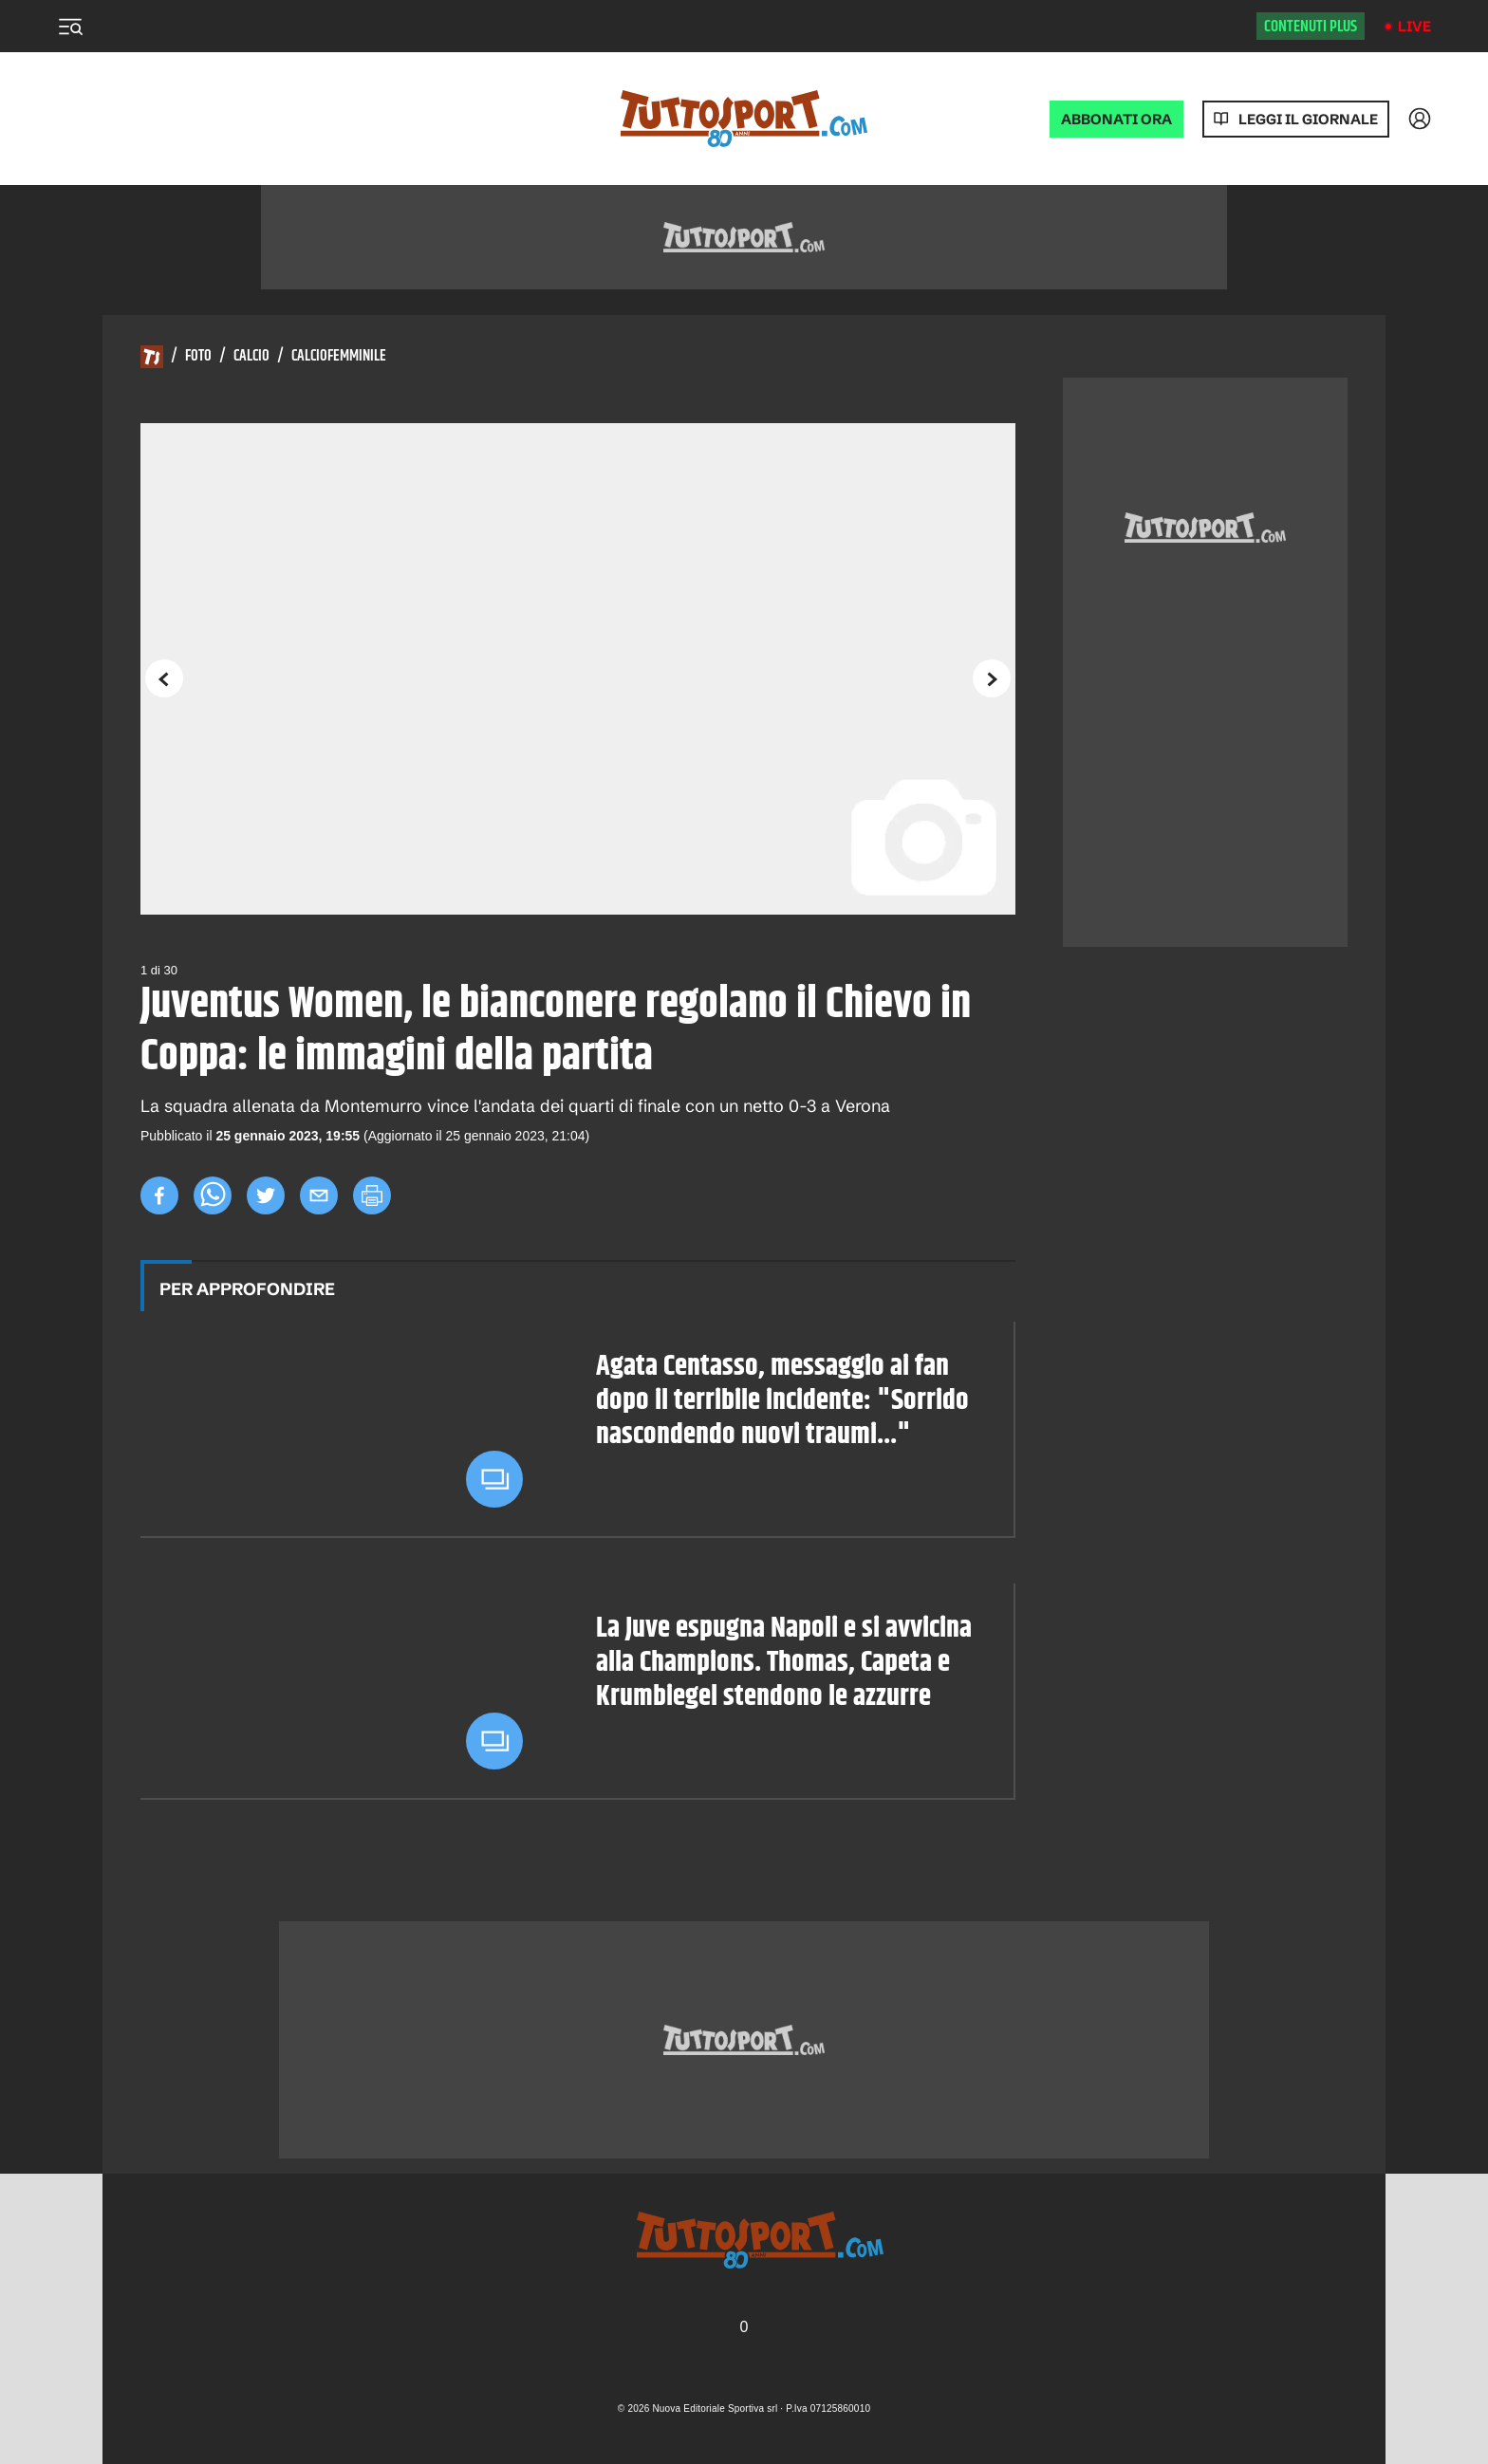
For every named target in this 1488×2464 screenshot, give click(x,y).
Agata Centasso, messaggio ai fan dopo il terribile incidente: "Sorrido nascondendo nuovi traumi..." (782, 1401)
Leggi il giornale (1308, 119)
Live (1414, 26)
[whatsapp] (213, 1195)
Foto (198, 356)
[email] (319, 1195)
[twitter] (266, 1195)
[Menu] (70, 26)
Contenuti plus (1310, 26)
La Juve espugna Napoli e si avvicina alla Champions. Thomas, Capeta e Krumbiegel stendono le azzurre (784, 1663)
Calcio (251, 356)
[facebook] (159, 1195)
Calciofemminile (338, 356)
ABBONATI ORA (1116, 119)
